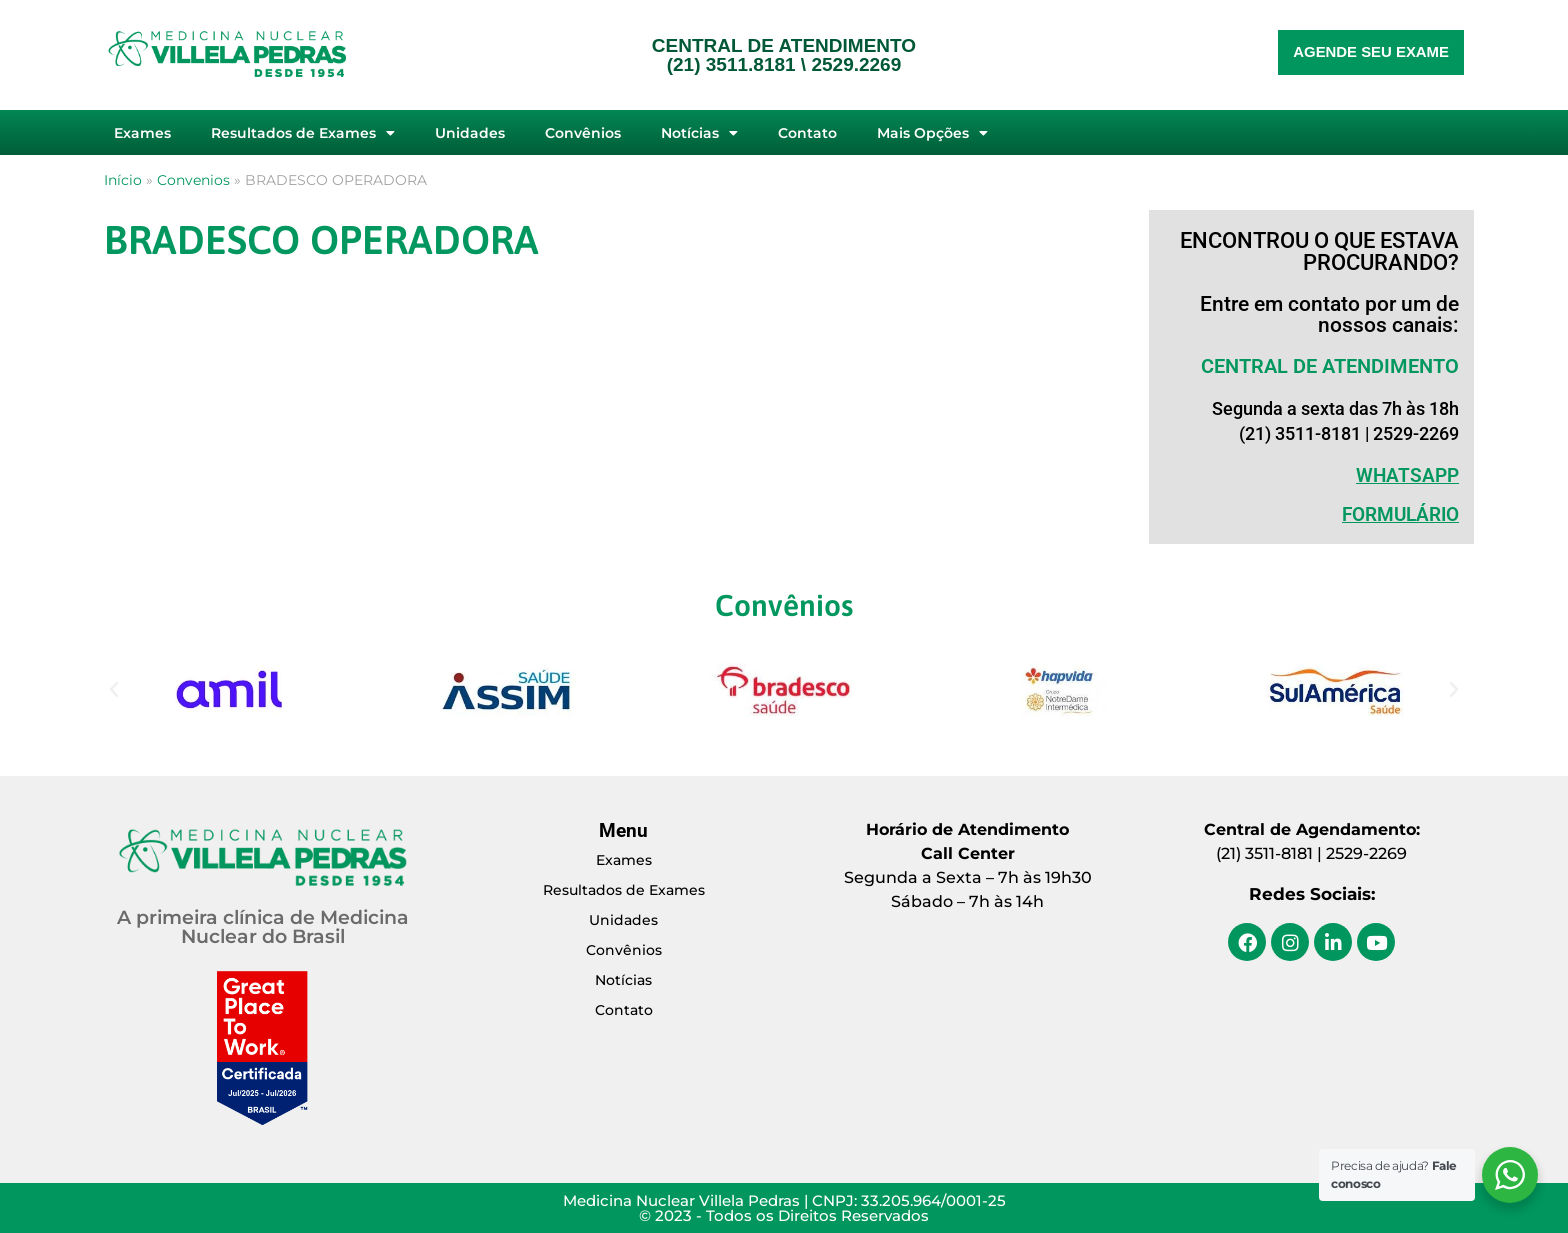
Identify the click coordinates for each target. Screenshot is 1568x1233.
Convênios (583, 133)
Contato (807, 133)
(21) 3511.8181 (731, 64)
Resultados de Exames (303, 133)
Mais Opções (932, 133)
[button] (114, 690)
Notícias (699, 133)
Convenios (193, 180)
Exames (142, 133)
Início (123, 180)
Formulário (1400, 514)
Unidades (470, 133)
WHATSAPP (1407, 475)
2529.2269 (856, 64)
